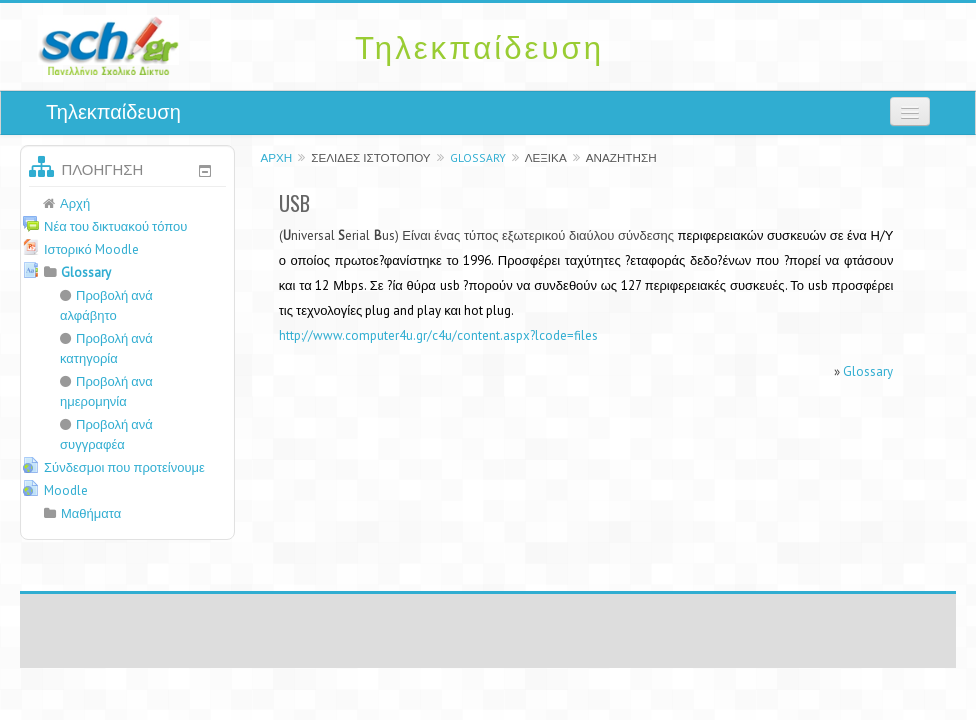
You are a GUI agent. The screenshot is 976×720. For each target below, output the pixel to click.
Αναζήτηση (621, 157)
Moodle (66, 490)
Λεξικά (546, 157)
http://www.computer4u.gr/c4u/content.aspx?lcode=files (438, 335)
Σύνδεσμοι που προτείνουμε (124, 467)
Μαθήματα (91, 513)
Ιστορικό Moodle (91, 249)
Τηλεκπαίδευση (113, 112)
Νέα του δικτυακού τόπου (115, 226)
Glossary (478, 157)
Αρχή (276, 157)
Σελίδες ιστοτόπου (370, 157)
